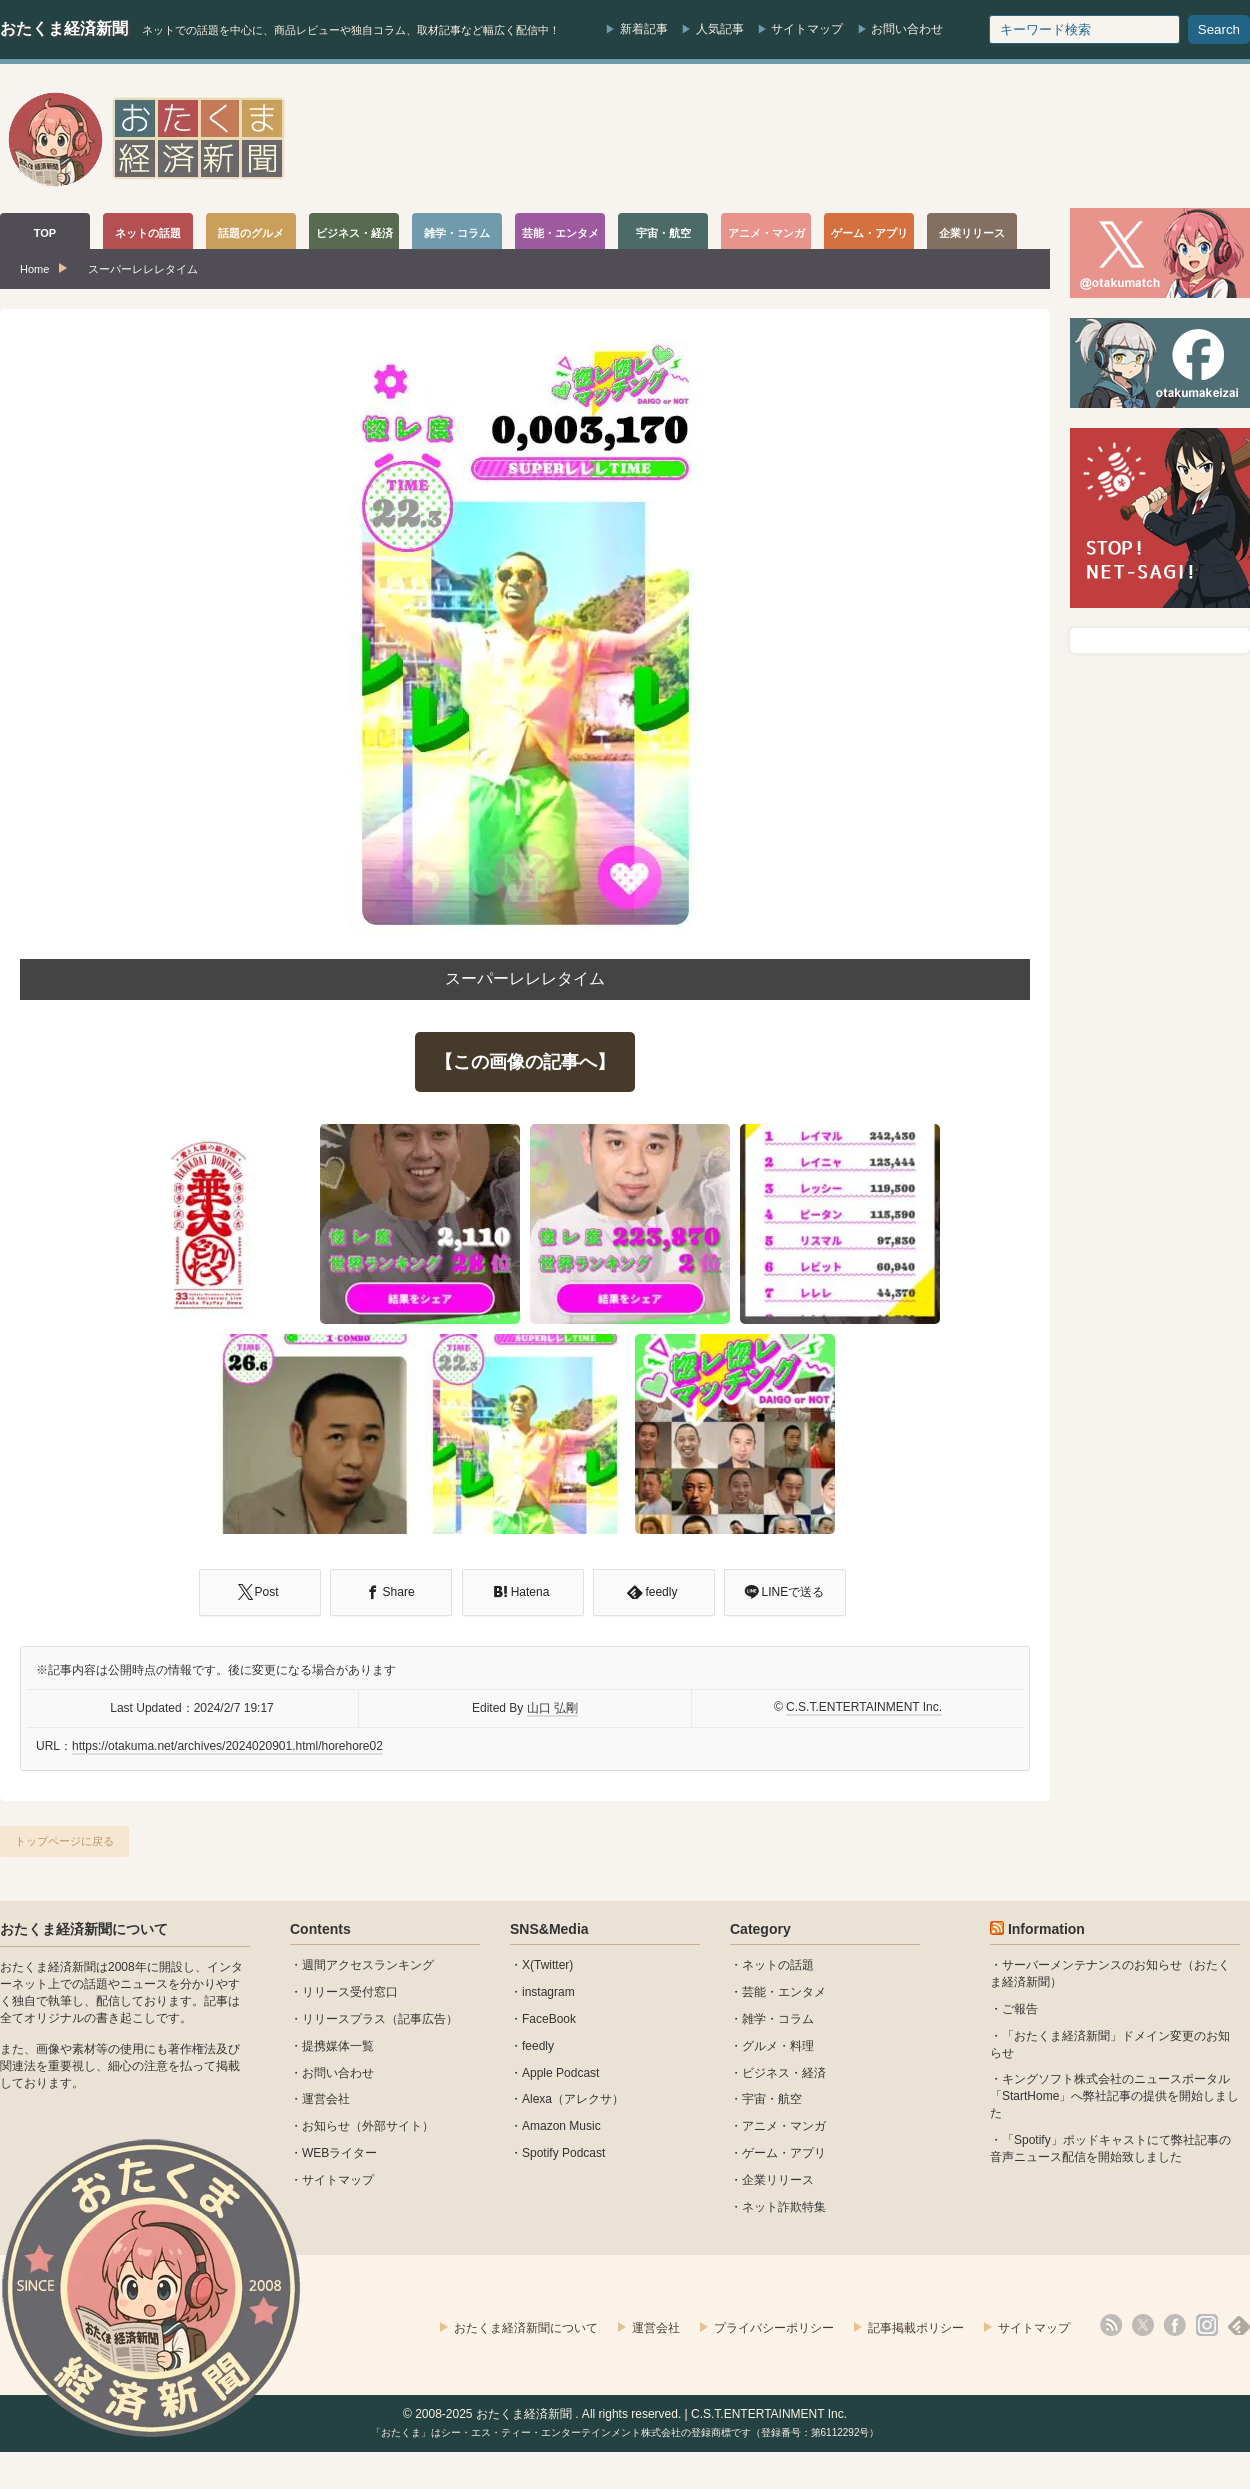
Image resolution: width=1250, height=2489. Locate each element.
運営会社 (326, 2099)
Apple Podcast (560, 2073)
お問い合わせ (907, 29)
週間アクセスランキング (368, 1965)
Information (1046, 1929)
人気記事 (720, 29)
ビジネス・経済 (784, 2073)
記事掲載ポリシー (916, 2328)
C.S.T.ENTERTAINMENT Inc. (864, 1707)
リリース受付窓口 (350, 1992)
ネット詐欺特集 (784, 2207)
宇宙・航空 (772, 2099)
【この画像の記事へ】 (525, 1062)
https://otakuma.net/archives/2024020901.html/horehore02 (227, 1746)
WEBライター (339, 2153)
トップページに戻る (64, 1841)
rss (1111, 2325)
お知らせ (326, 2126)
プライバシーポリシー (774, 2328)
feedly (538, 2046)
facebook (1175, 2325)
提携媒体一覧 (338, 2046)
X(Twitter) (547, 1965)
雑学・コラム (778, 2019)
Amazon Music (561, 2126)
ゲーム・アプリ (784, 2153)
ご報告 (1020, 2009)
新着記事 (644, 29)
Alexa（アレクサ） (573, 2099)
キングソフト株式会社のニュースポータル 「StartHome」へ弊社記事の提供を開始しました (1114, 2096)
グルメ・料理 (778, 2046)
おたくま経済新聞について (84, 1929)
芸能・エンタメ (784, 1992)
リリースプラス (344, 2019)
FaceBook (549, 2019)
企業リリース (778, 2180)
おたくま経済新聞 (64, 28)
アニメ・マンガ (784, 2126)
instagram (548, 1992)
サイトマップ (807, 29)
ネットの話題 (778, 1965)
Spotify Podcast (563, 2153)
